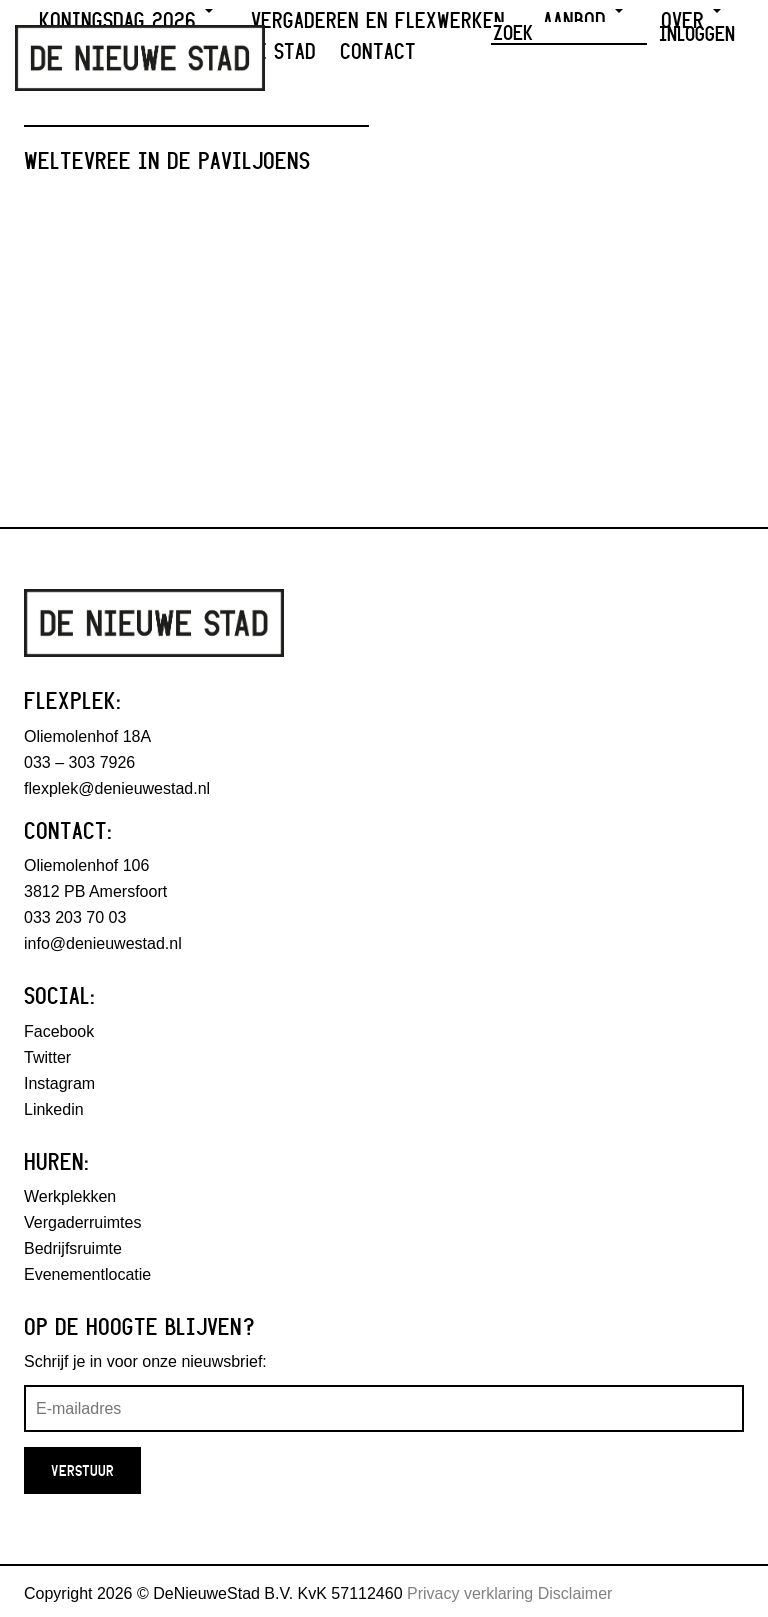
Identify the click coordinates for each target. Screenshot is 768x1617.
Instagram (59, 1083)
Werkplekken (70, 1196)
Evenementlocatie (87, 1274)
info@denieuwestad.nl (103, 943)
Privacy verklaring (470, 1593)
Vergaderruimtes (82, 1222)
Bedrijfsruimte (73, 1248)
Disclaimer (575, 1593)
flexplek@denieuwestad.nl (117, 788)
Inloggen (697, 33)
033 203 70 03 (75, 917)
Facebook (59, 1031)
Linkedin (54, 1109)
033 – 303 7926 (79, 762)
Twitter (47, 1057)
